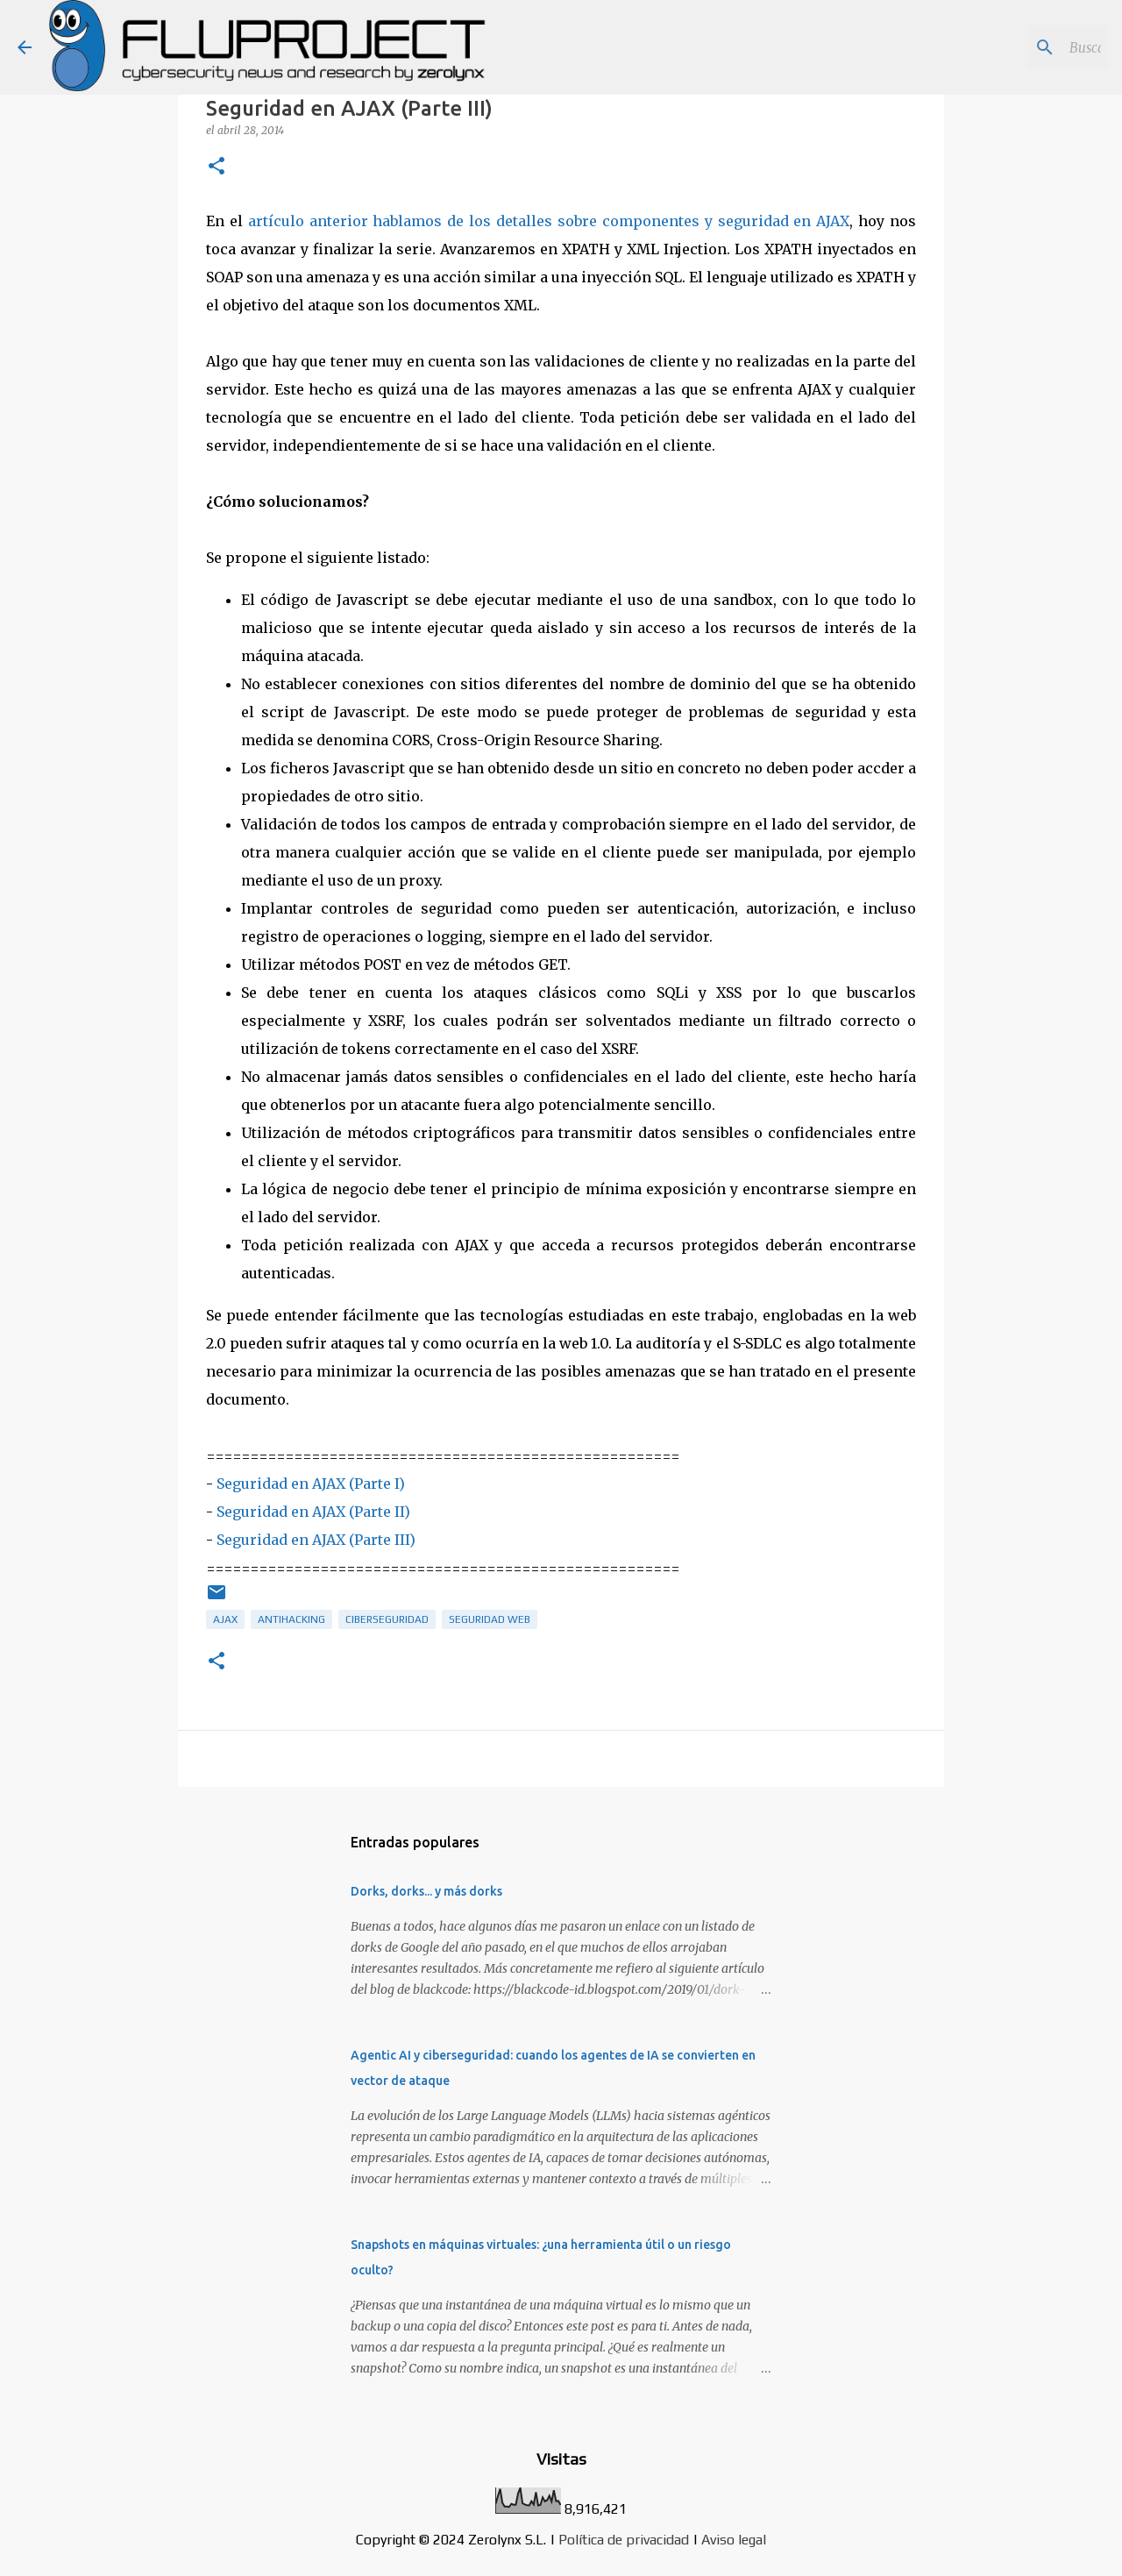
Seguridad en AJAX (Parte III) (316, 1539)
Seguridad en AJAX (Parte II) (313, 1511)
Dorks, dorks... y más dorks (426, 1891)
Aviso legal (733, 2539)
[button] (216, 167)
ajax (225, 1619)
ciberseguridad (387, 1619)
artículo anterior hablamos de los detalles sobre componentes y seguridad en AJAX (549, 221)
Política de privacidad (623, 2539)
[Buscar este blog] (1016, 47)
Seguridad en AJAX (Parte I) (311, 1483)
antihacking (291, 1619)
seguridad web (489, 1619)
